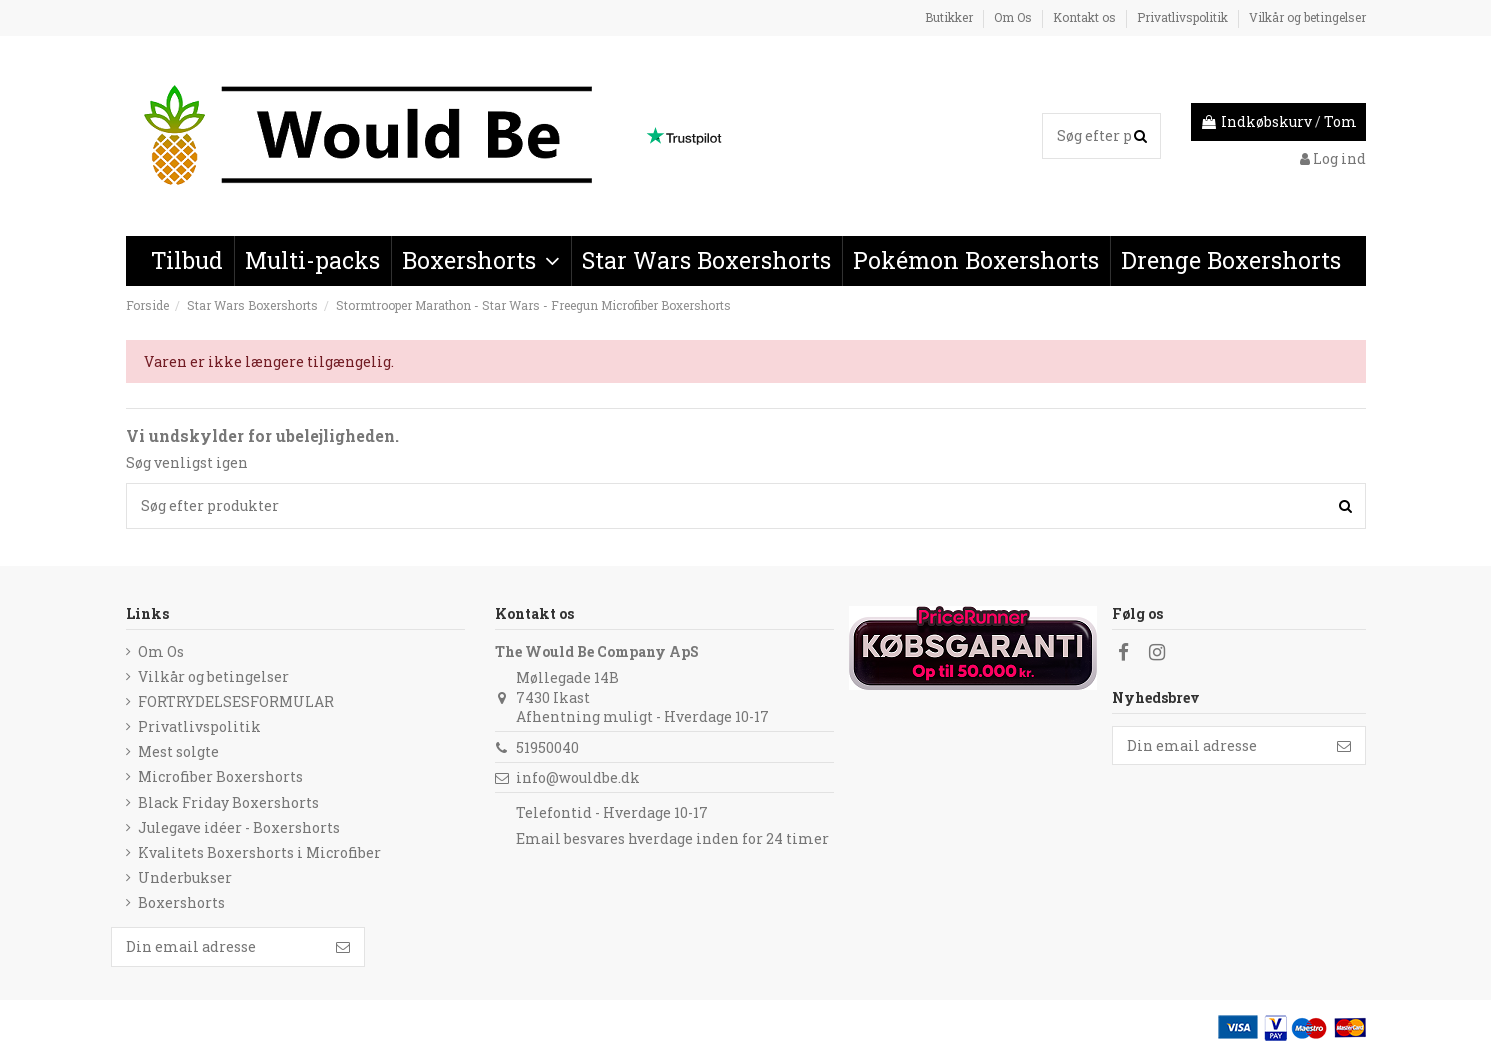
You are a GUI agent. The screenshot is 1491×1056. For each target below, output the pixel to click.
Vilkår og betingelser (1307, 17)
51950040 (547, 747)
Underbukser (185, 877)
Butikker (950, 17)
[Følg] (1344, 746)
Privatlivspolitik (1184, 17)
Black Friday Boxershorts (228, 802)
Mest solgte (178, 751)
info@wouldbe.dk (578, 777)
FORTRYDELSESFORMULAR (236, 701)
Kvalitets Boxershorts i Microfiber (259, 852)
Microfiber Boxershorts (220, 776)
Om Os (1014, 17)
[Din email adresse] (1218, 746)
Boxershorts (181, 902)
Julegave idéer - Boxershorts (239, 827)
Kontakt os (1086, 17)
